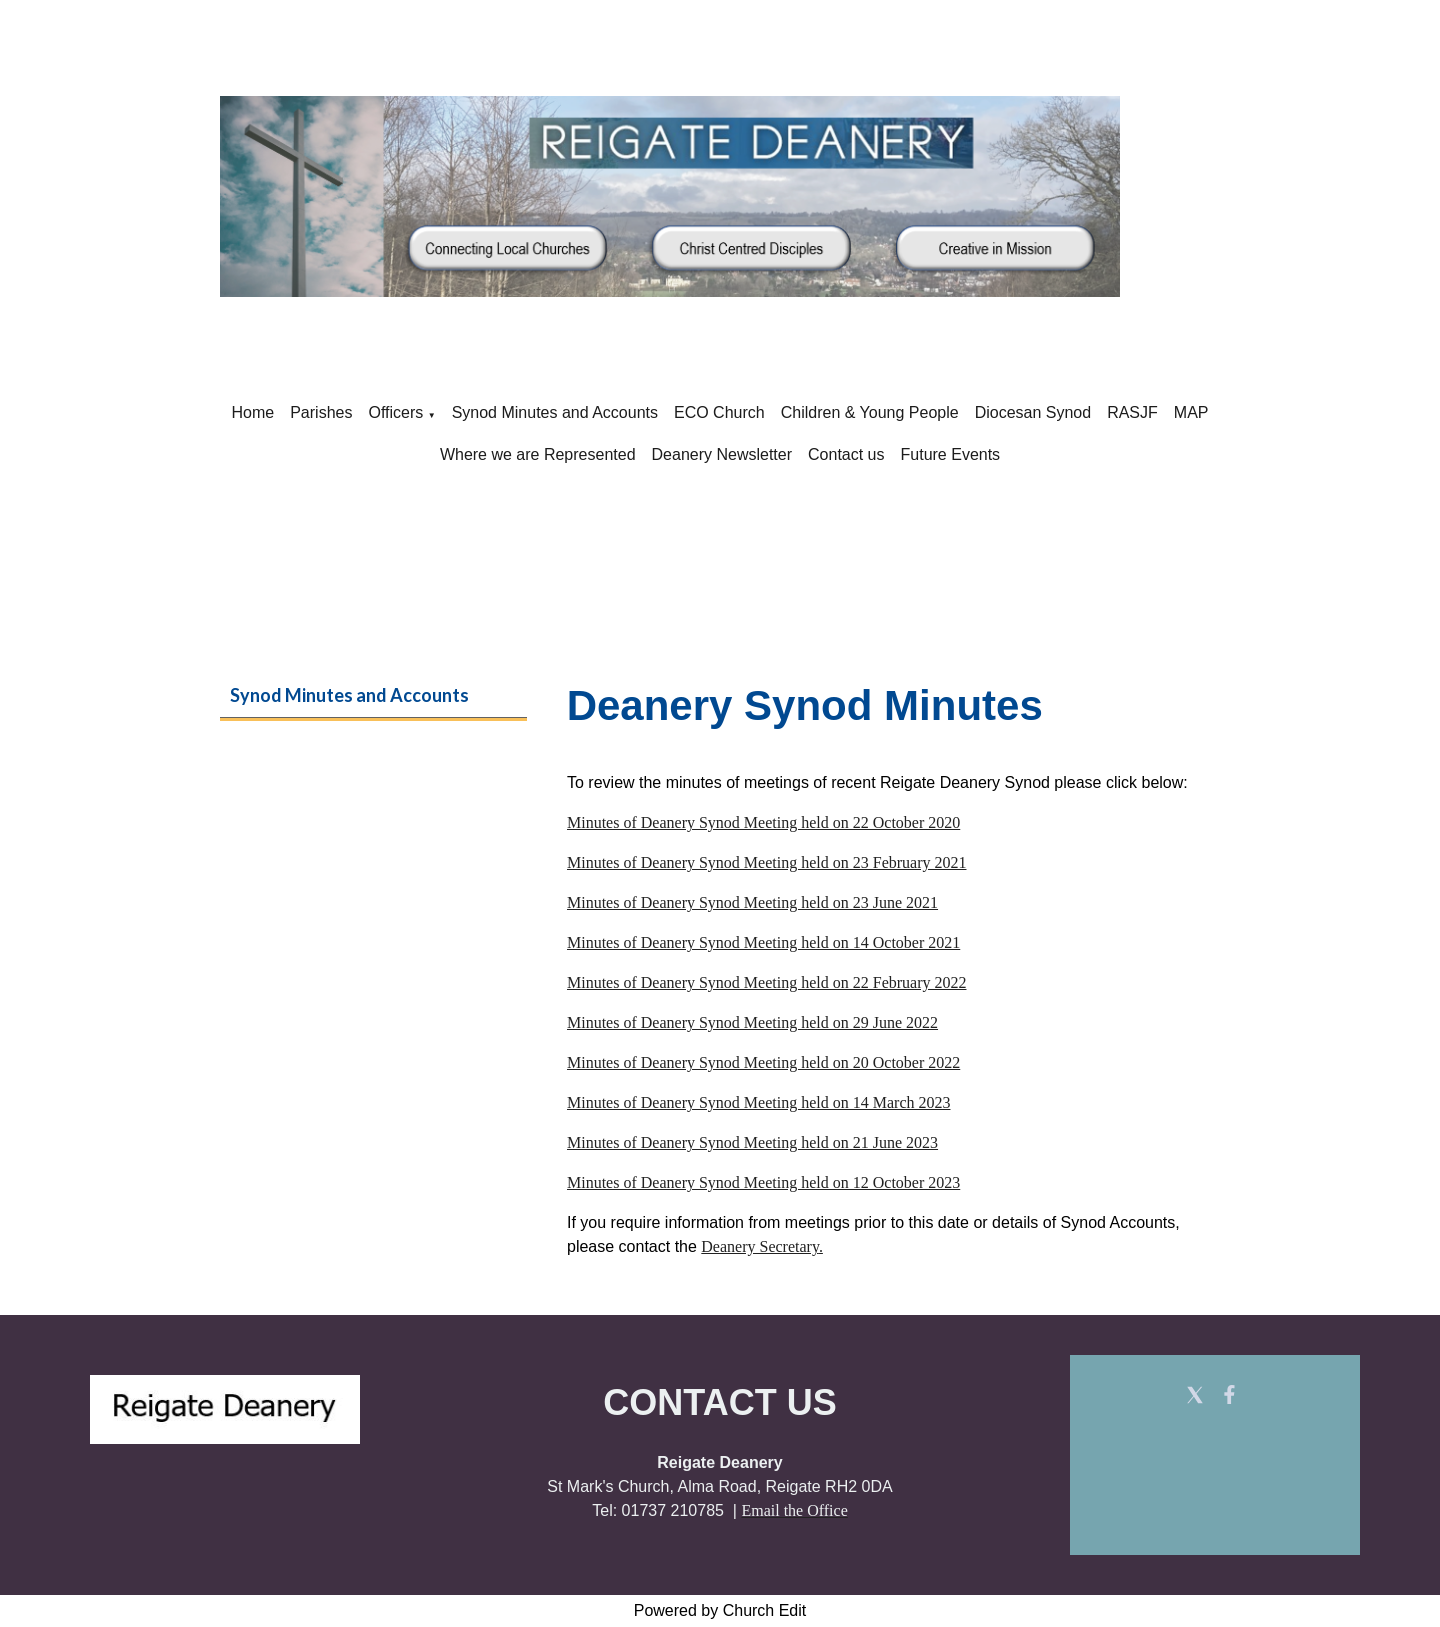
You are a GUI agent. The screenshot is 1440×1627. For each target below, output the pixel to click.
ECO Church (719, 412)
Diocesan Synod (1033, 412)
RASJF (1132, 412)
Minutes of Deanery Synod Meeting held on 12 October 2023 (763, 1182)
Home (253, 412)
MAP (1191, 412)
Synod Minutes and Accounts (555, 412)
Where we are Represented (538, 454)
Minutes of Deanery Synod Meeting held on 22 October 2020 (763, 822)
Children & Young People (870, 412)
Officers (395, 412)
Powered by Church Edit (720, 1610)
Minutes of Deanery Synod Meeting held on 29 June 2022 (752, 1022)
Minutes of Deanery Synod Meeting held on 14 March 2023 (758, 1102)
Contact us (846, 454)
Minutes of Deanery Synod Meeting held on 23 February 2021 (766, 862)
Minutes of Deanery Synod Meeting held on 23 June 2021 (752, 902)
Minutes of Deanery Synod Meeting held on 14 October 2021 (763, 942)
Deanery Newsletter (722, 454)
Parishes (321, 412)
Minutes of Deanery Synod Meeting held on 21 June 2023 (752, 1142)
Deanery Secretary (760, 1246)
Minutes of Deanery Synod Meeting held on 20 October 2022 (763, 1062)
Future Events (951, 454)
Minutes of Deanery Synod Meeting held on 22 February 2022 (766, 982)
